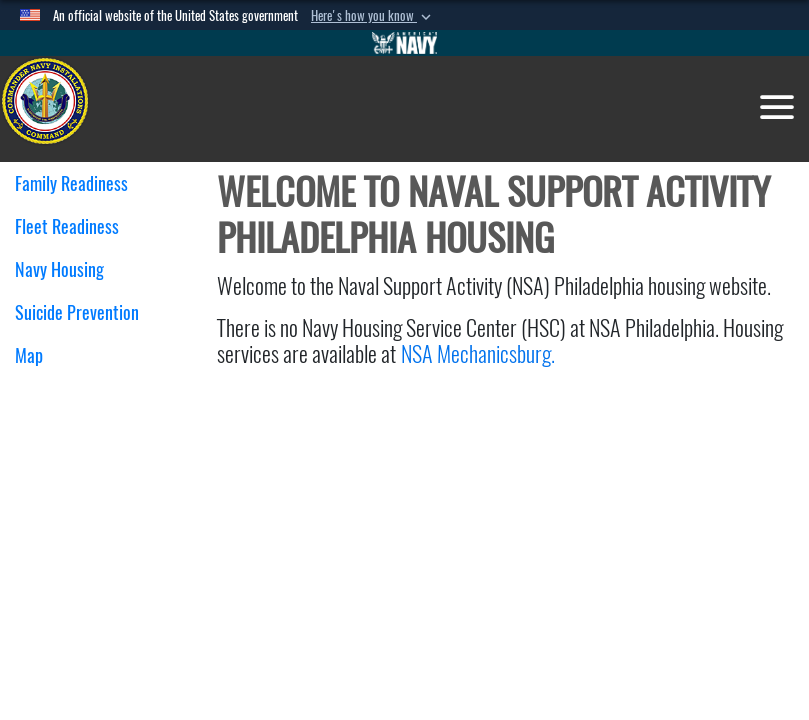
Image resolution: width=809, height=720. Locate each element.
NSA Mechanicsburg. (480, 354)
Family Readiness (79, 183)
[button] (373, 16)
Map (29, 355)
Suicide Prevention (77, 312)
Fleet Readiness (74, 226)
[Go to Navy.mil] (405, 43)
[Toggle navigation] (777, 107)
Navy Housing (67, 269)
